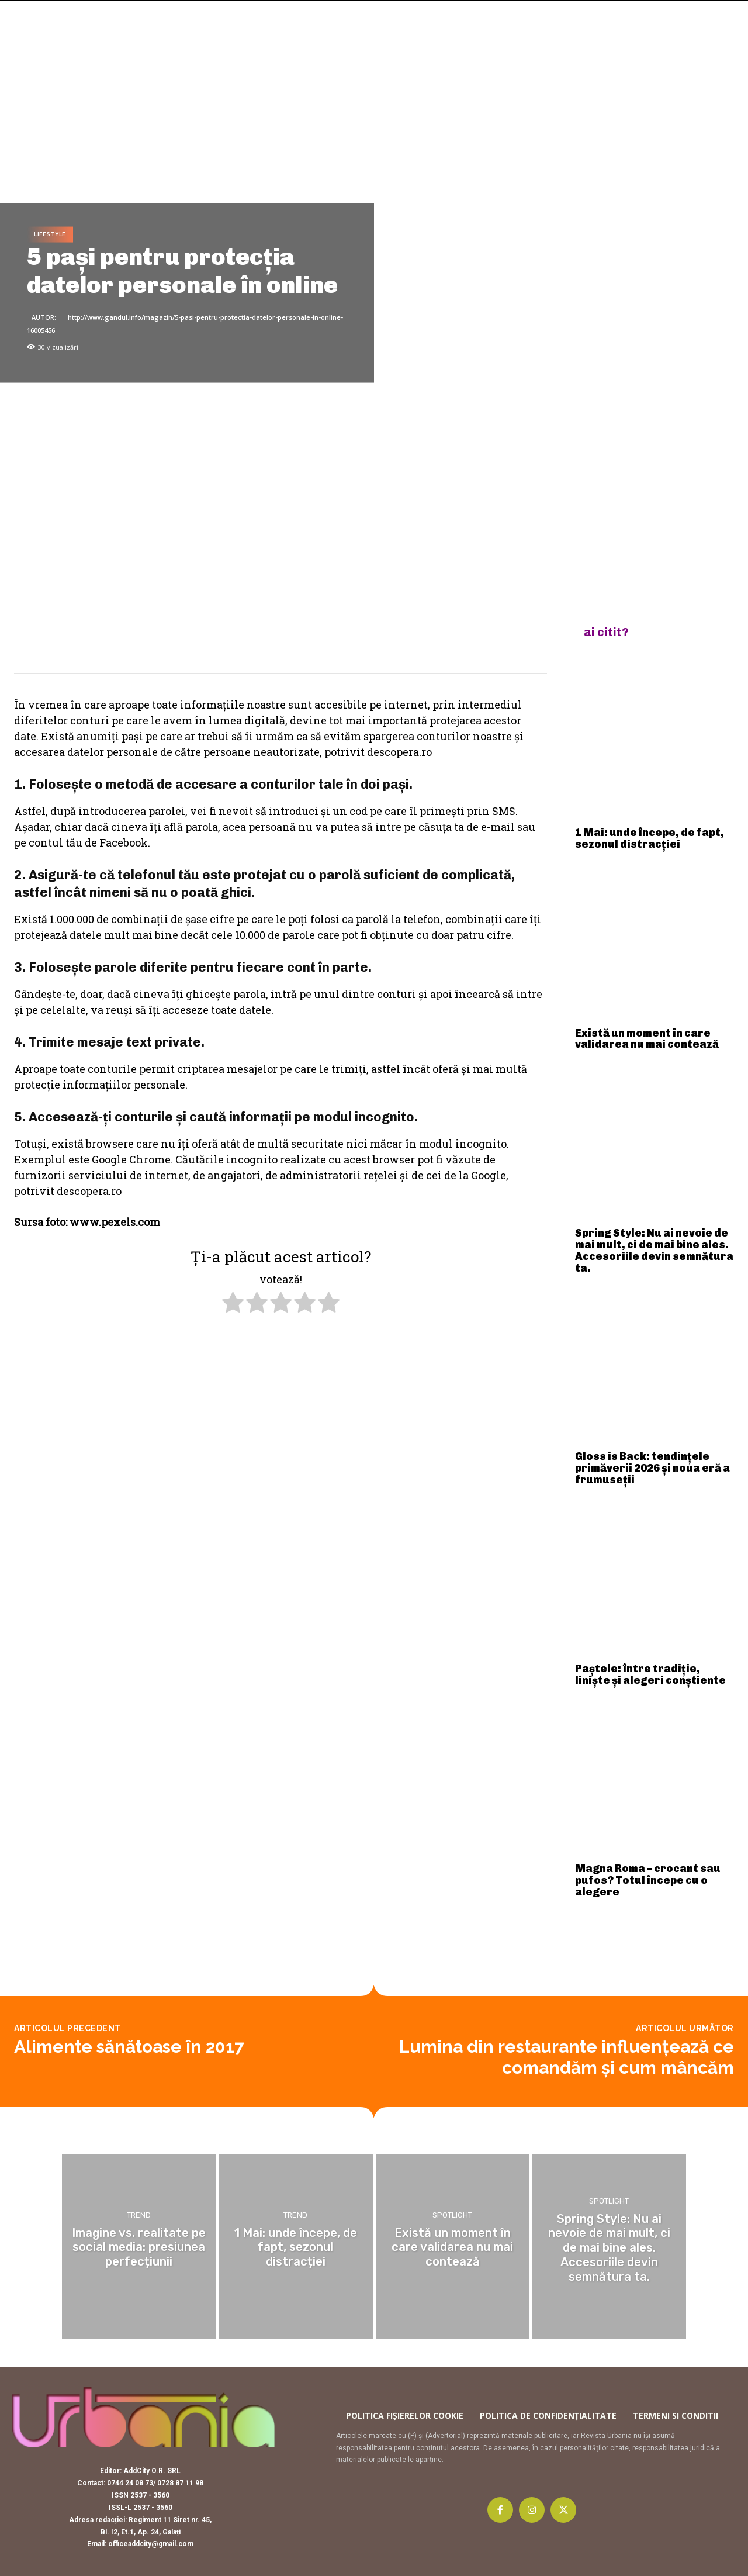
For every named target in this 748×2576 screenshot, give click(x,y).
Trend (139, 2217)
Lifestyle (50, 235)
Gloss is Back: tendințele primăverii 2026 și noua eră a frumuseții (652, 1468)
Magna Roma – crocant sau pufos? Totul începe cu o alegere (648, 1880)
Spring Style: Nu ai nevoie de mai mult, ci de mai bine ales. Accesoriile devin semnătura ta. (654, 1250)
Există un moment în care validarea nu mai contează (647, 1039)
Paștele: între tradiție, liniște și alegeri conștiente (650, 1674)
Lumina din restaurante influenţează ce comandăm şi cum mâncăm (566, 2057)
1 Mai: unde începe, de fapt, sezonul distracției (649, 838)
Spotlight (452, 2217)
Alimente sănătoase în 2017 (129, 2046)
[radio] (233, 1304)
